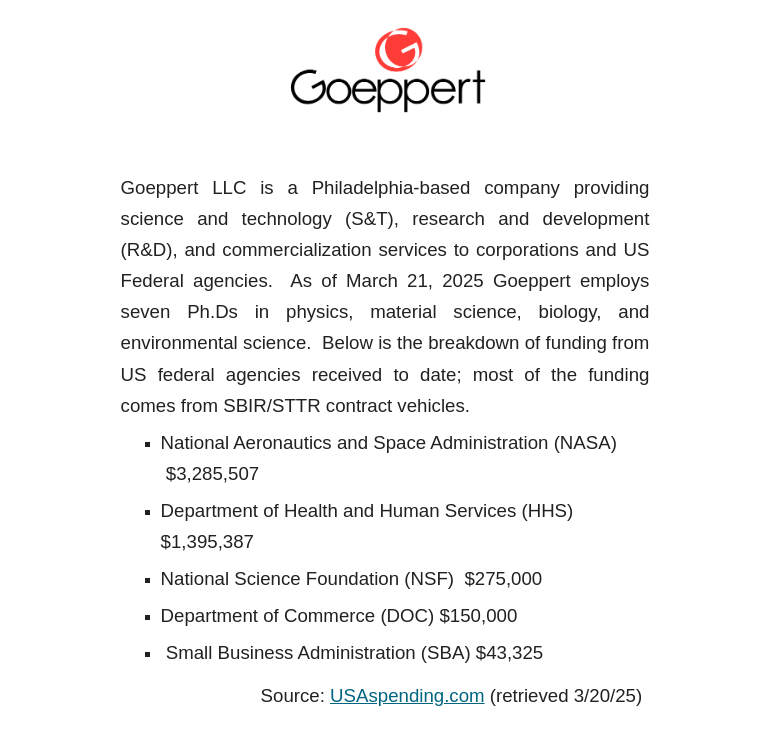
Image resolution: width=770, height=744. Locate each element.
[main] (385, 442)
